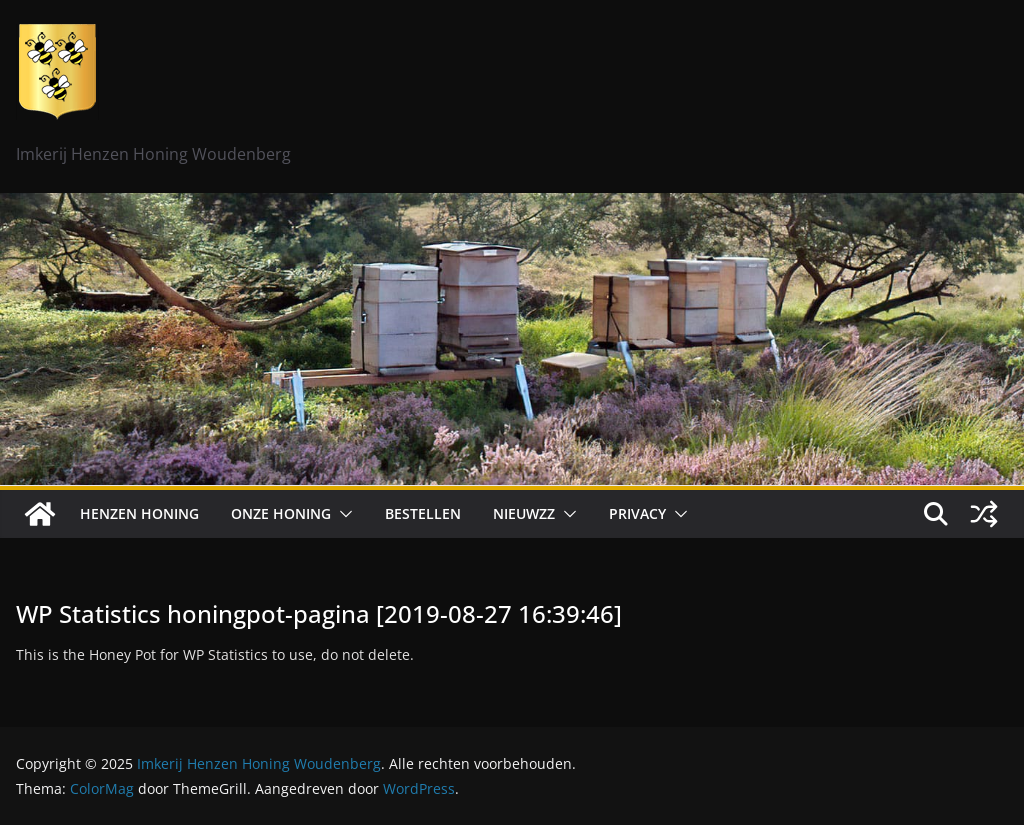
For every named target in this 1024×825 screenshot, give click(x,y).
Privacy (637, 513)
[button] (342, 514)
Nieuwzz (524, 513)
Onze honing (281, 513)
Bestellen (423, 513)
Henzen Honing (139, 513)
